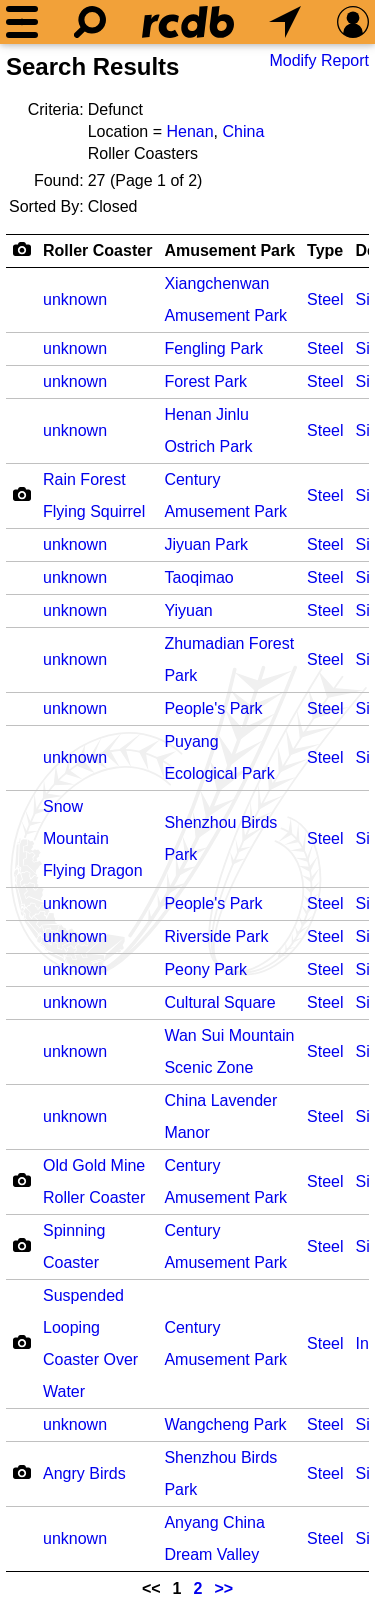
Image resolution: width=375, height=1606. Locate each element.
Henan (189, 131)
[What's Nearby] (285, 22)
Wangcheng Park (225, 1424)
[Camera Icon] (21, 494)
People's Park (213, 708)
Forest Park (205, 381)
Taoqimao (198, 577)
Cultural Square (219, 1002)
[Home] (188, 22)
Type (325, 250)
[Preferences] (353, 22)
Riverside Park (216, 936)
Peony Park (205, 969)
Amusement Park (229, 250)
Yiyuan (188, 610)
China (243, 131)
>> (223, 1588)
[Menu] (22, 22)
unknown (75, 299)
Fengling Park (213, 348)
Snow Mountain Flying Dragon (93, 838)
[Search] (90, 22)
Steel (325, 299)
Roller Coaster (97, 250)
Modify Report (319, 60)
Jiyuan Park (206, 544)
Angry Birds (84, 1473)
